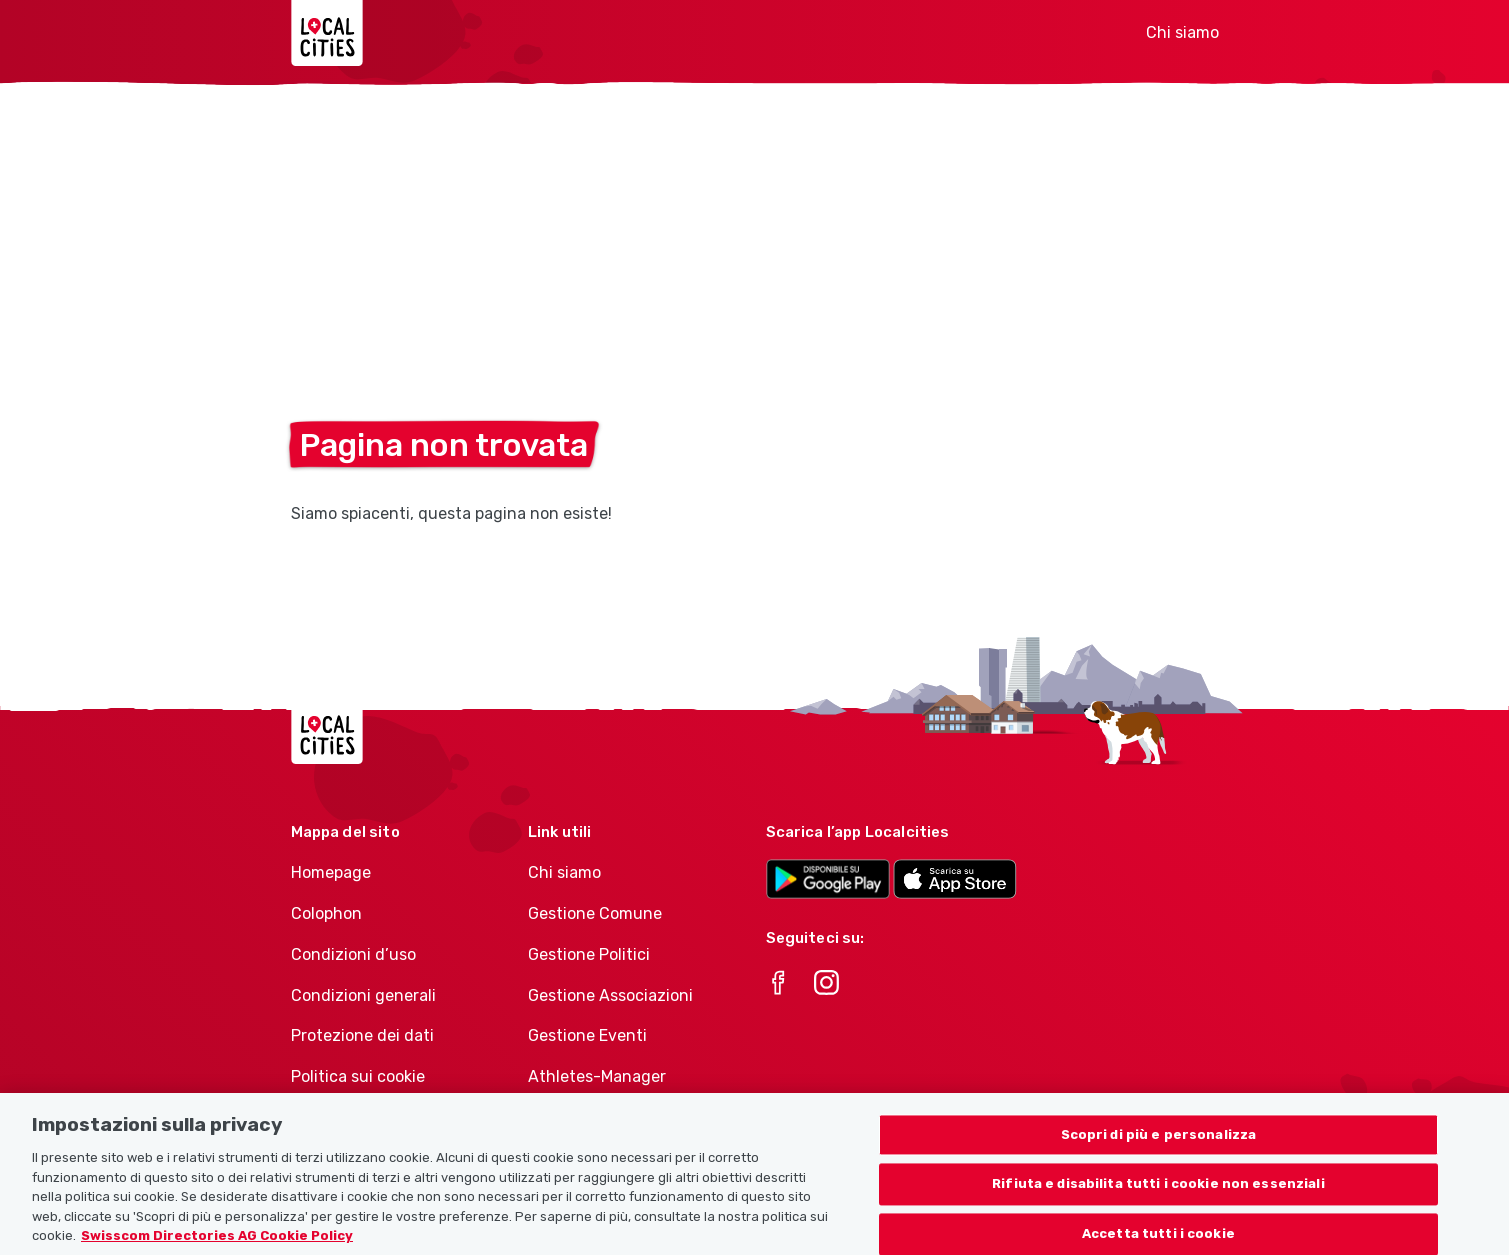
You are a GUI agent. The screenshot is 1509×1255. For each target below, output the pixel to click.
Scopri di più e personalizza (1159, 1145)
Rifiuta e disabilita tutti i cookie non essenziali (1158, 1195)
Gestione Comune (595, 913)
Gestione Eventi (587, 1035)
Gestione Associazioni (610, 995)
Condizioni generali (363, 995)
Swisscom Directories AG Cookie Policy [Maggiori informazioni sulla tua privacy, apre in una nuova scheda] (217, 1246)
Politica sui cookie (358, 1076)
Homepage (331, 872)
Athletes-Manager (597, 1076)
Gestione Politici (589, 954)
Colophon (326, 913)
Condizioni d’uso (353, 954)
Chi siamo (1182, 32)
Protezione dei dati (362, 1035)
